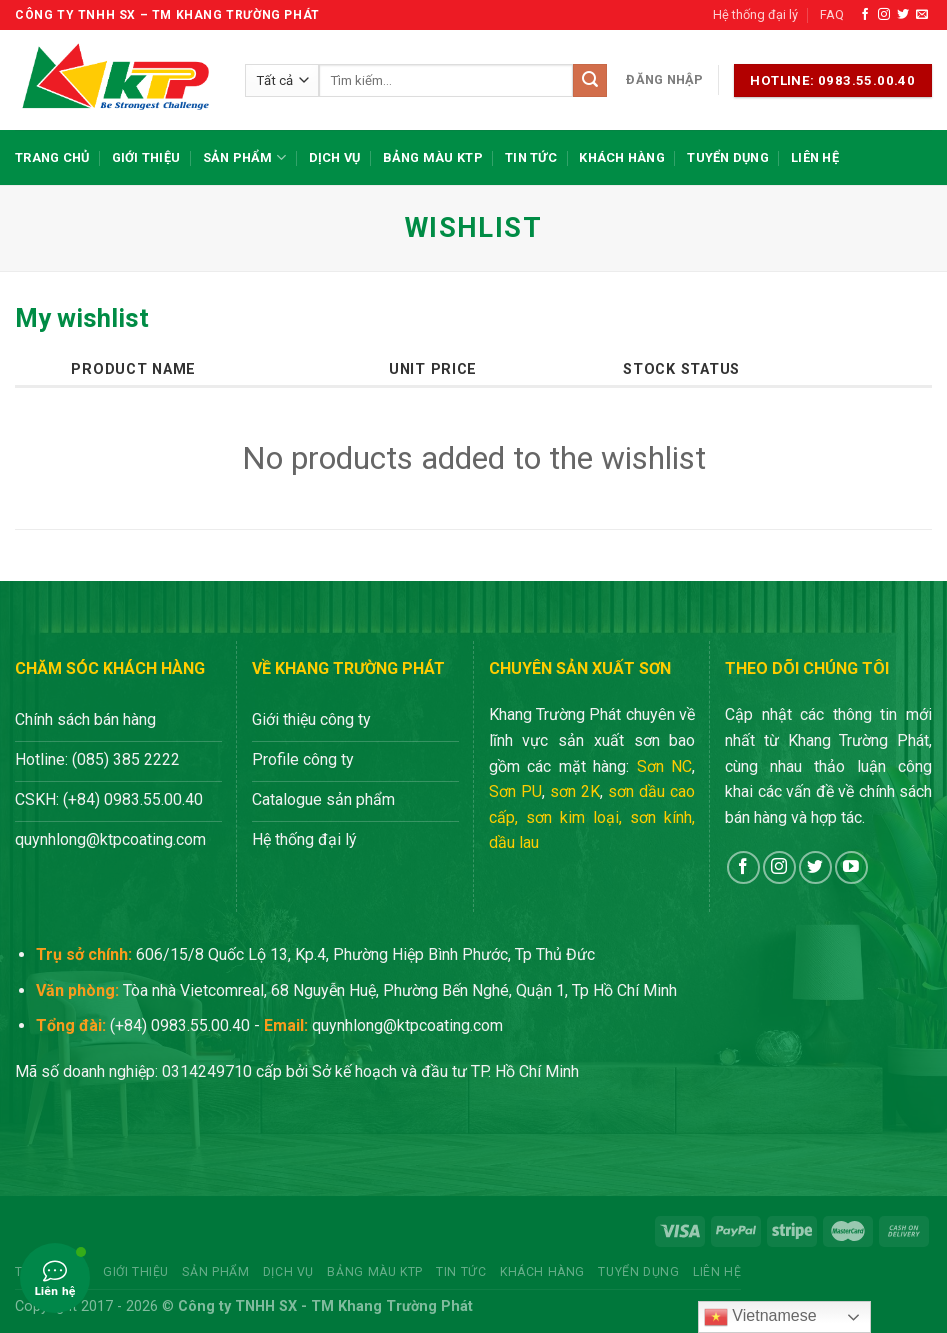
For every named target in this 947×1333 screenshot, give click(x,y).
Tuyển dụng (728, 157)
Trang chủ (52, 157)
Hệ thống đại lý (755, 14)
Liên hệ (815, 157)
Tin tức (531, 157)
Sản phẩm (245, 157)
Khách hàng (622, 157)
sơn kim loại (572, 817)
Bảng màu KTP (433, 157)
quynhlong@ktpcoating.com (407, 1025)
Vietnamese (760, 1317)
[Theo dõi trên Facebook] (865, 15)
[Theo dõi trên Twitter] (903, 15)
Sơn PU (515, 791)
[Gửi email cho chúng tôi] (922, 15)
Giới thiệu (146, 157)
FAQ (832, 14)
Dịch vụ (335, 157)
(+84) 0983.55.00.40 (180, 1025)
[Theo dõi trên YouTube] (851, 867)
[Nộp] (590, 81)
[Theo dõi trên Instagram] (884, 15)
